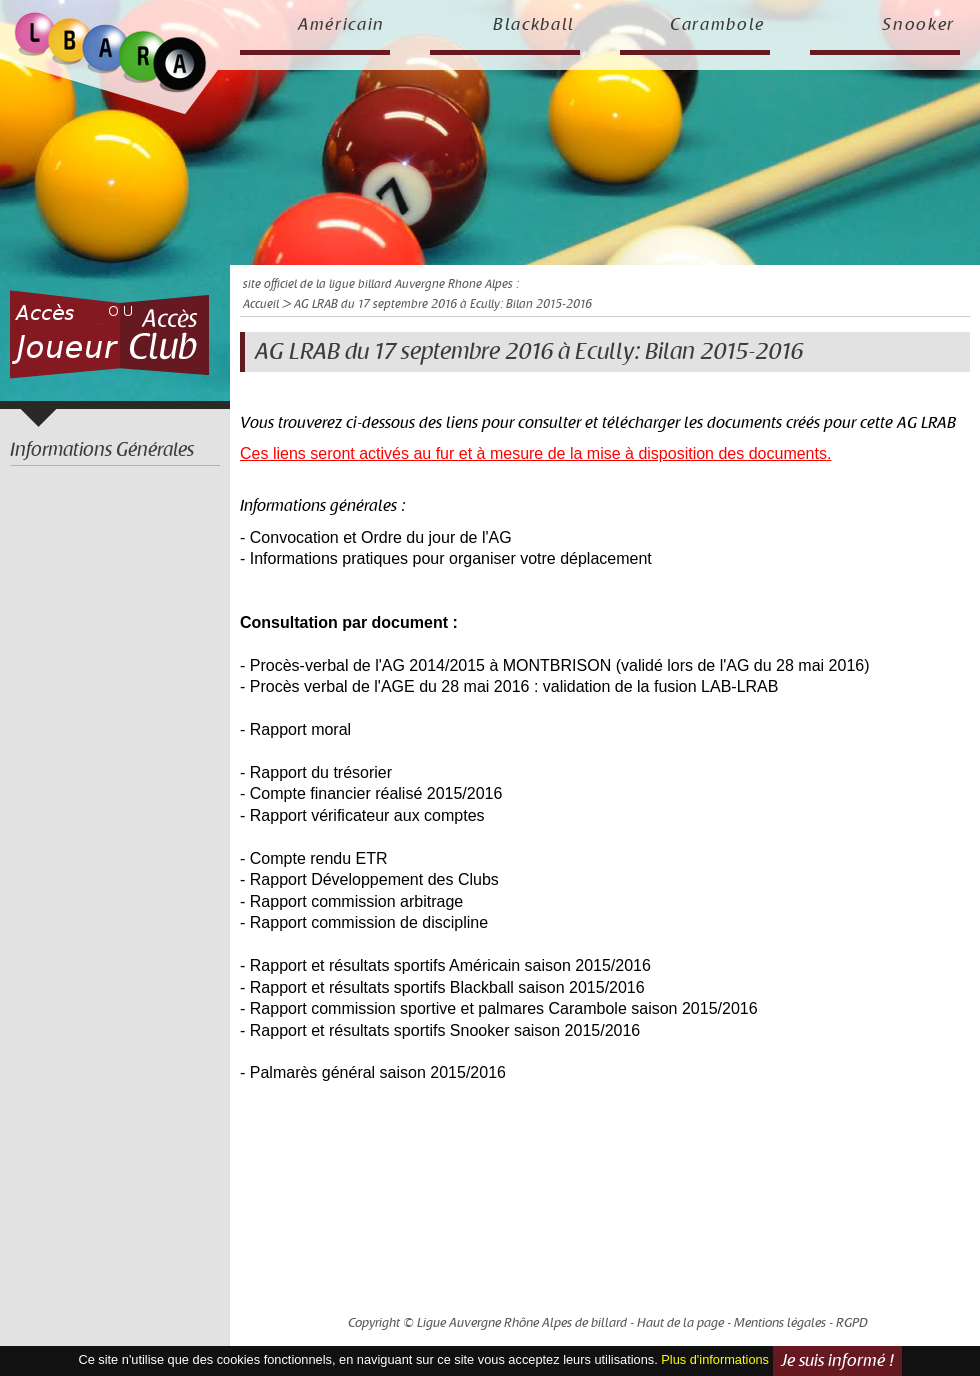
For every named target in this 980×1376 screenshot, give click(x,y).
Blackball (534, 25)
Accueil (261, 304)
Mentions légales (780, 1323)
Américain (341, 25)
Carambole (717, 25)
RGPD (852, 1323)
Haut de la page (680, 1323)
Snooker (918, 25)
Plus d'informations (715, 1359)
